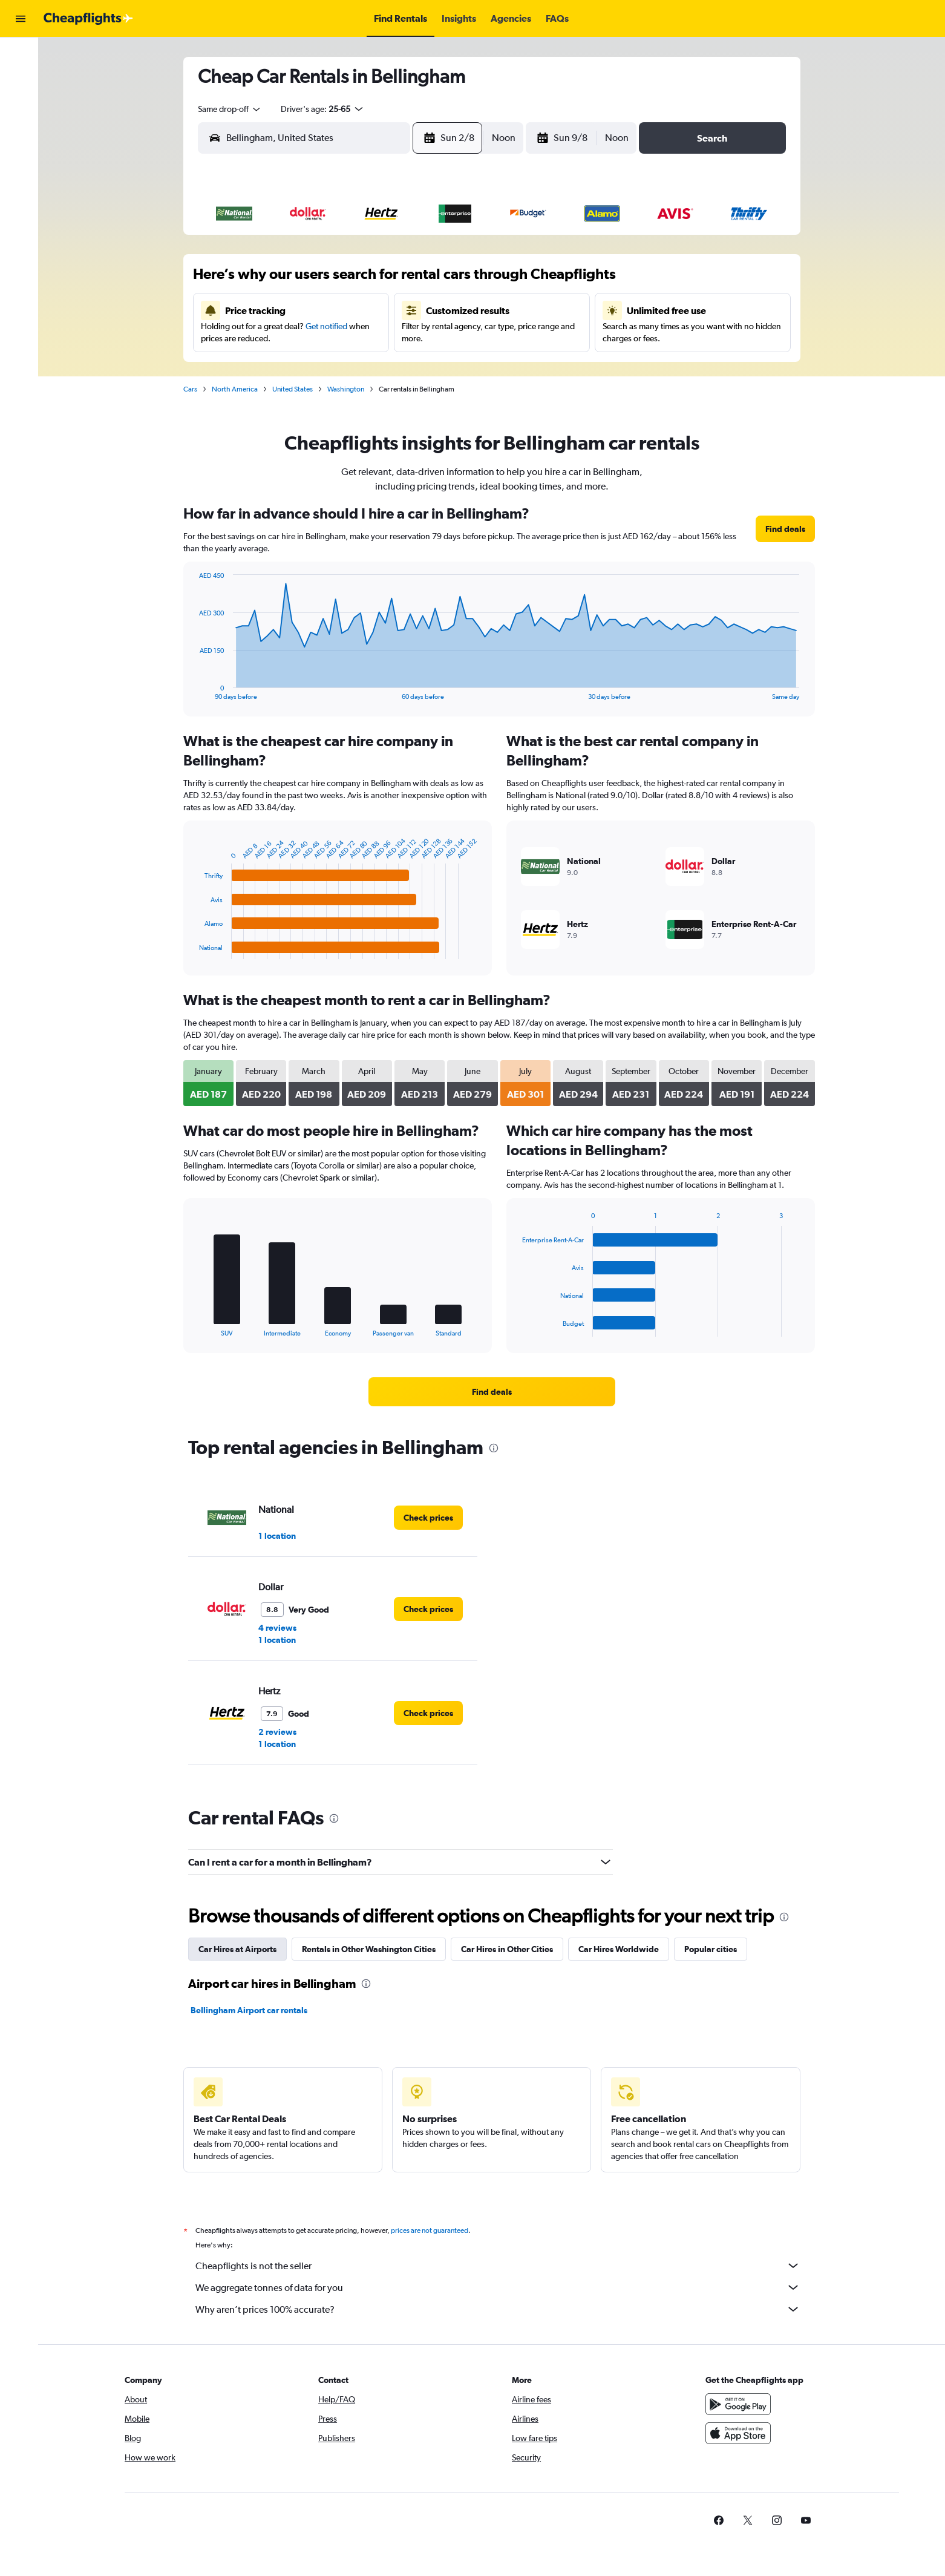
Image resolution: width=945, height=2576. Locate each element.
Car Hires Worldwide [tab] (620, 1949)
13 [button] (395, 309)
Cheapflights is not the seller (499, 2265)
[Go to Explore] (20, 106)
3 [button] (307, 280)
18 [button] (337, 338)
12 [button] (366, 309)
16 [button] (278, 338)
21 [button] (424, 338)
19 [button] (366, 338)
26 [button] (365, 367)
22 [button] (452, 338)
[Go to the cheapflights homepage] (88, 19)
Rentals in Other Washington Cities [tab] (370, 1949)
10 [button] (307, 309)
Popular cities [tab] (712, 1949)
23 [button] (278, 367)
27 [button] (394, 367)
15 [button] (453, 309)
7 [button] (423, 280)
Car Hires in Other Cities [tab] (509, 1949)
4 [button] (336, 280)
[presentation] (495, 1448)
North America (237, 389)
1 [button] (453, 251)
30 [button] (278, 396)
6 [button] (394, 280)
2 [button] (278, 280)
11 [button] (336, 309)
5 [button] (365, 280)
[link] (787, 529)
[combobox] (232, 109)
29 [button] (452, 367)
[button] (20, 18)
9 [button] (278, 309)
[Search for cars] (20, 81)
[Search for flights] (20, 56)
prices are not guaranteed (431, 2230)
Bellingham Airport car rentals (250, 2010)
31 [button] (307, 396)
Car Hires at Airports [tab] (239, 1949)
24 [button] (307, 367)
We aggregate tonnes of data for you (499, 2287)
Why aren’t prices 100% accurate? (499, 2309)
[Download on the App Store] (740, 2433)
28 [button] (423, 367)
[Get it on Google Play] (740, 2404)
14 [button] (424, 309)
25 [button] (336, 367)
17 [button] (307, 338)
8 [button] (453, 280)
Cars (192, 389)
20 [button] (394, 338)
